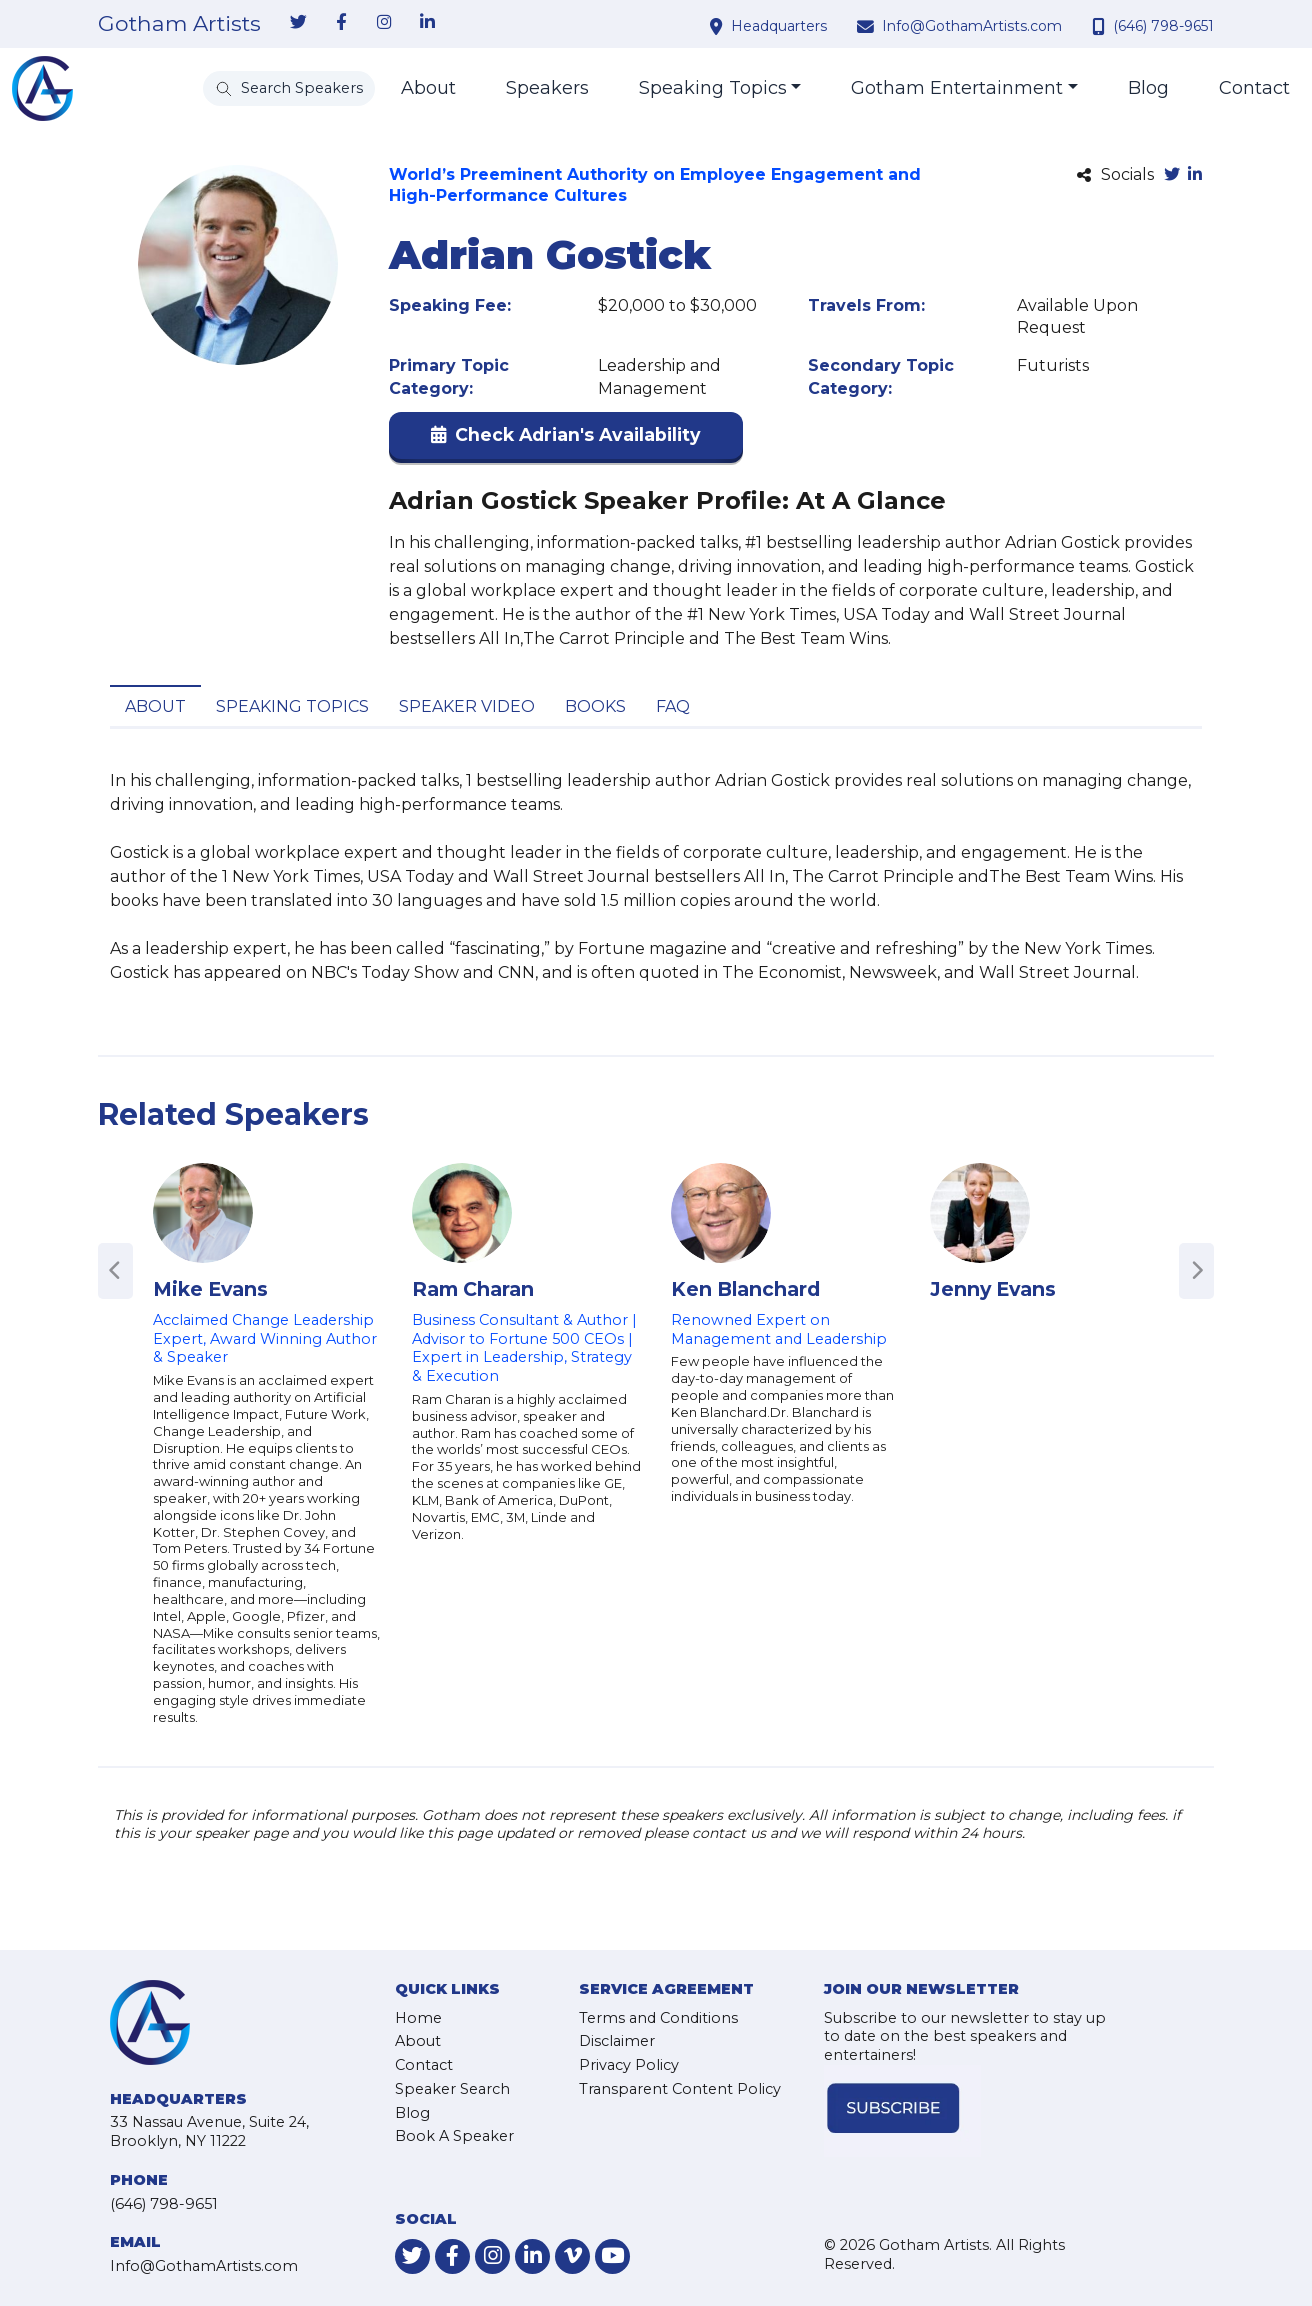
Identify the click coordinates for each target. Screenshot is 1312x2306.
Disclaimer (617, 2041)
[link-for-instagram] (384, 23)
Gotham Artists (179, 24)
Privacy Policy (629, 2065)
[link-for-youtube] (612, 2256)
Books (595, 706)
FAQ (673, 706)
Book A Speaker (454, 2136)
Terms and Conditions (658, 2018)
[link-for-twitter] (298, 23)
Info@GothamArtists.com (972, 26)
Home (418, 2018)
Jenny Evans (993, 1289)
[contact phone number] (1101, 26)
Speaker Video (467, 706)
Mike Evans (210, 1289)
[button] (566, 439)
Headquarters (779, 26)
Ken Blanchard (745, 1289)
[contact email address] (868, 26)
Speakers (547, 88)
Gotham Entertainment (957, 88)
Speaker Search (452, 2089)
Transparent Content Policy (680, 2089)
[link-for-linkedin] (427, 23)
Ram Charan (473, 1289)
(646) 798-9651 (1163, 26)
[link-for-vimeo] (572, 2256)
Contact (1254, 88)
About (428, 88)
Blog (1148, 88)
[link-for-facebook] (341, 23)
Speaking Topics (713, 88)
